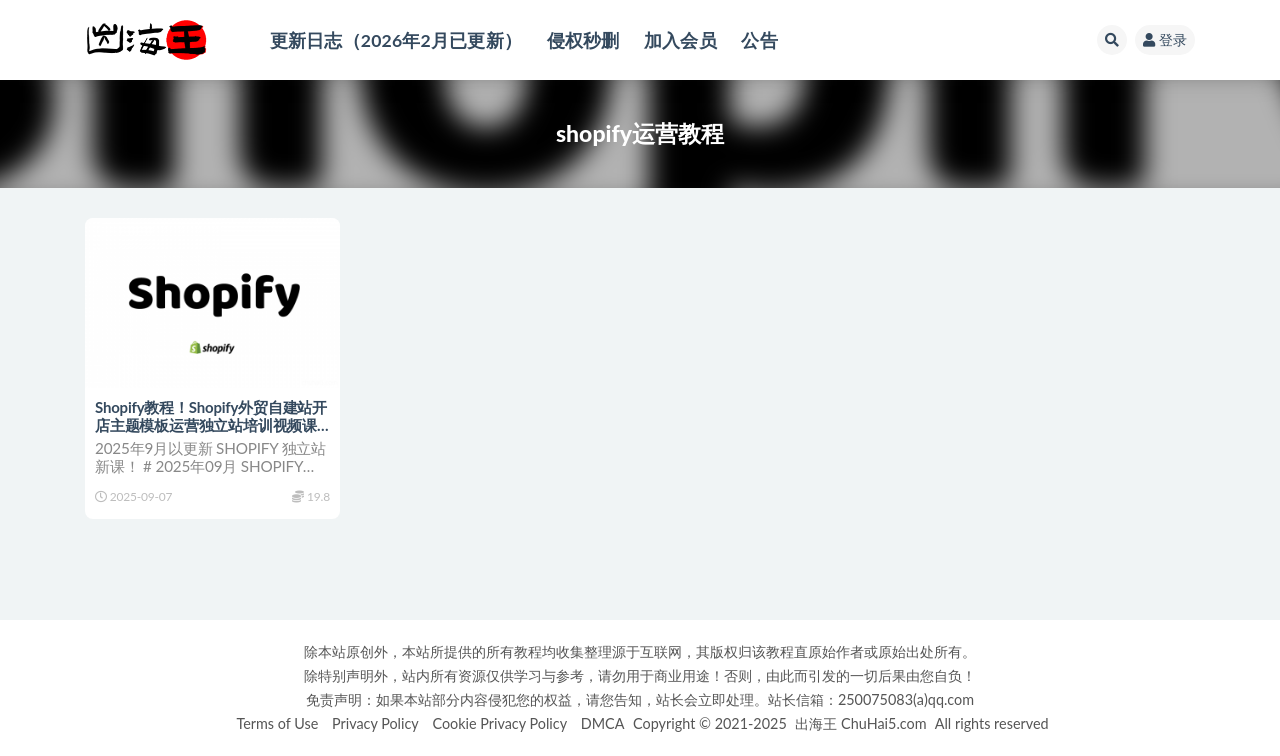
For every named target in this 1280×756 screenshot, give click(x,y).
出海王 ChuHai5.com (860, 723)
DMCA (603, 723)
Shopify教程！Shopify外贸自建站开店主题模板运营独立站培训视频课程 (211, 425)
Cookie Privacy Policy (499, 723)
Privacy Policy (375, 723)
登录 (1165, 39)
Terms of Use (277, 723)
